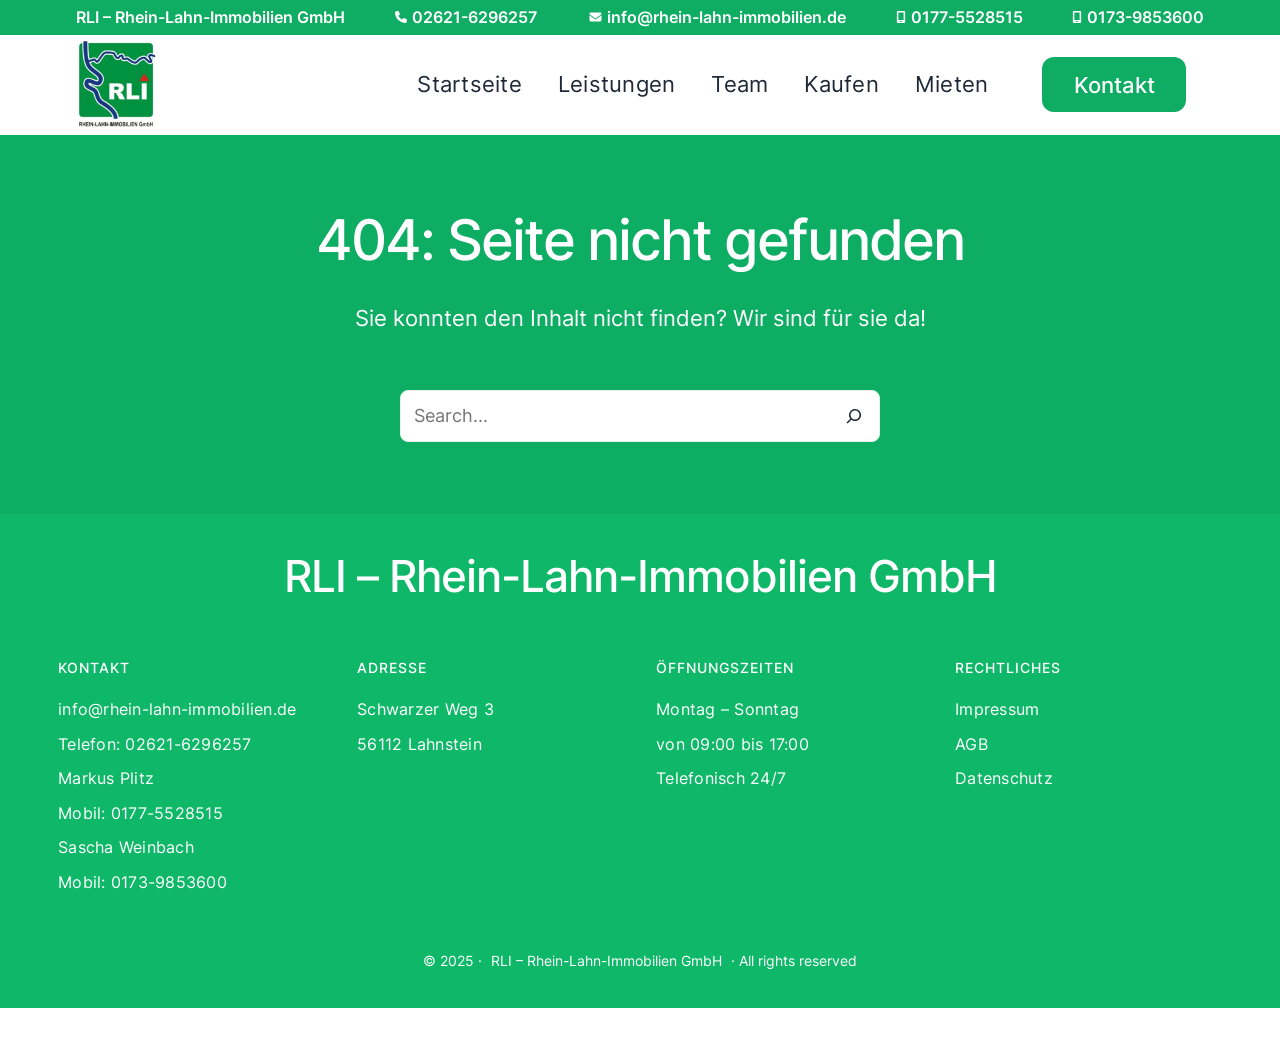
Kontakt (1114, 85)
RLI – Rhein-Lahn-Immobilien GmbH (606, 960)
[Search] (854, 416)
